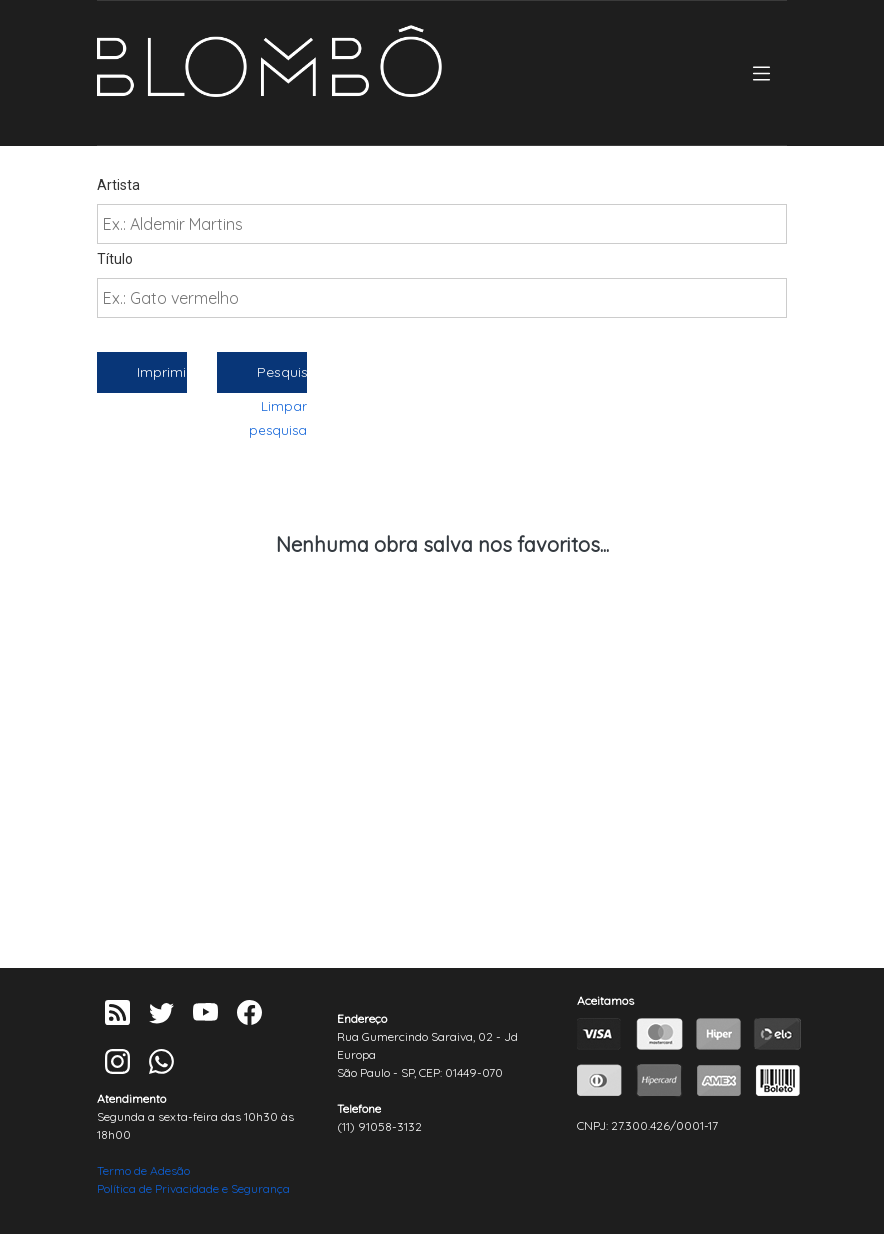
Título (115, 259)
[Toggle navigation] (761, 73)
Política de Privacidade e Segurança (193, 1188)
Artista (118, 185)
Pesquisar (282, 372)
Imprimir (162, 372)
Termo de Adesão (143, 1170)
